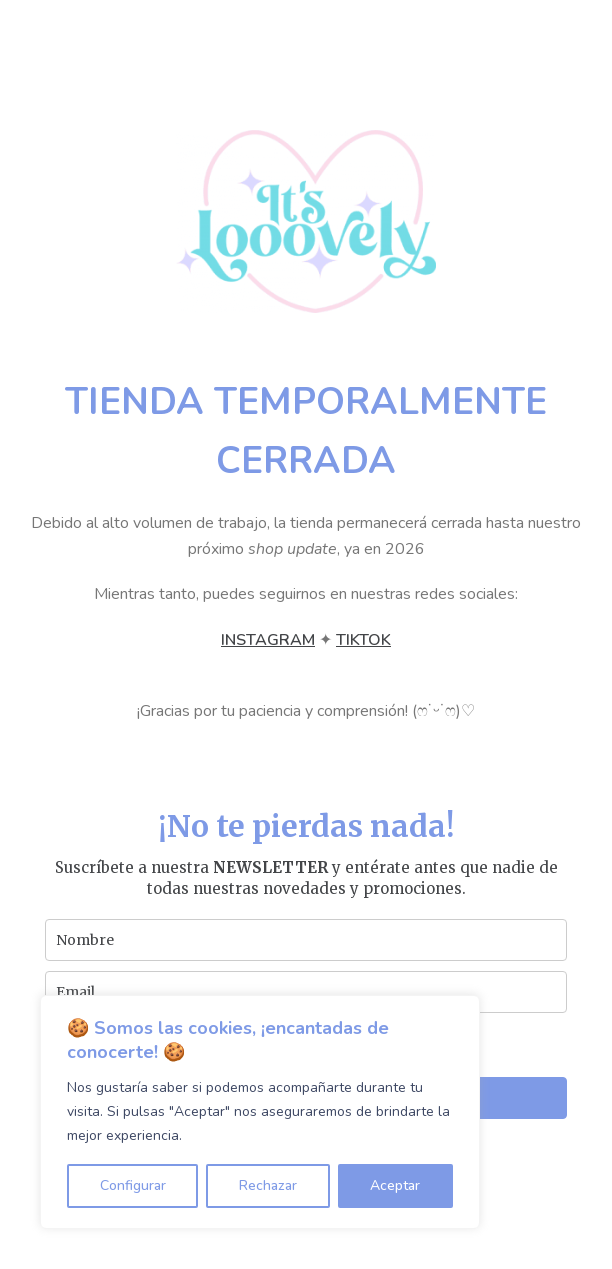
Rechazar (268, 1185)
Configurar (133, 1185)
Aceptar (395, 1185)
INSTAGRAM (268, 640)
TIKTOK (363, 640)
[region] (260, 1112)
